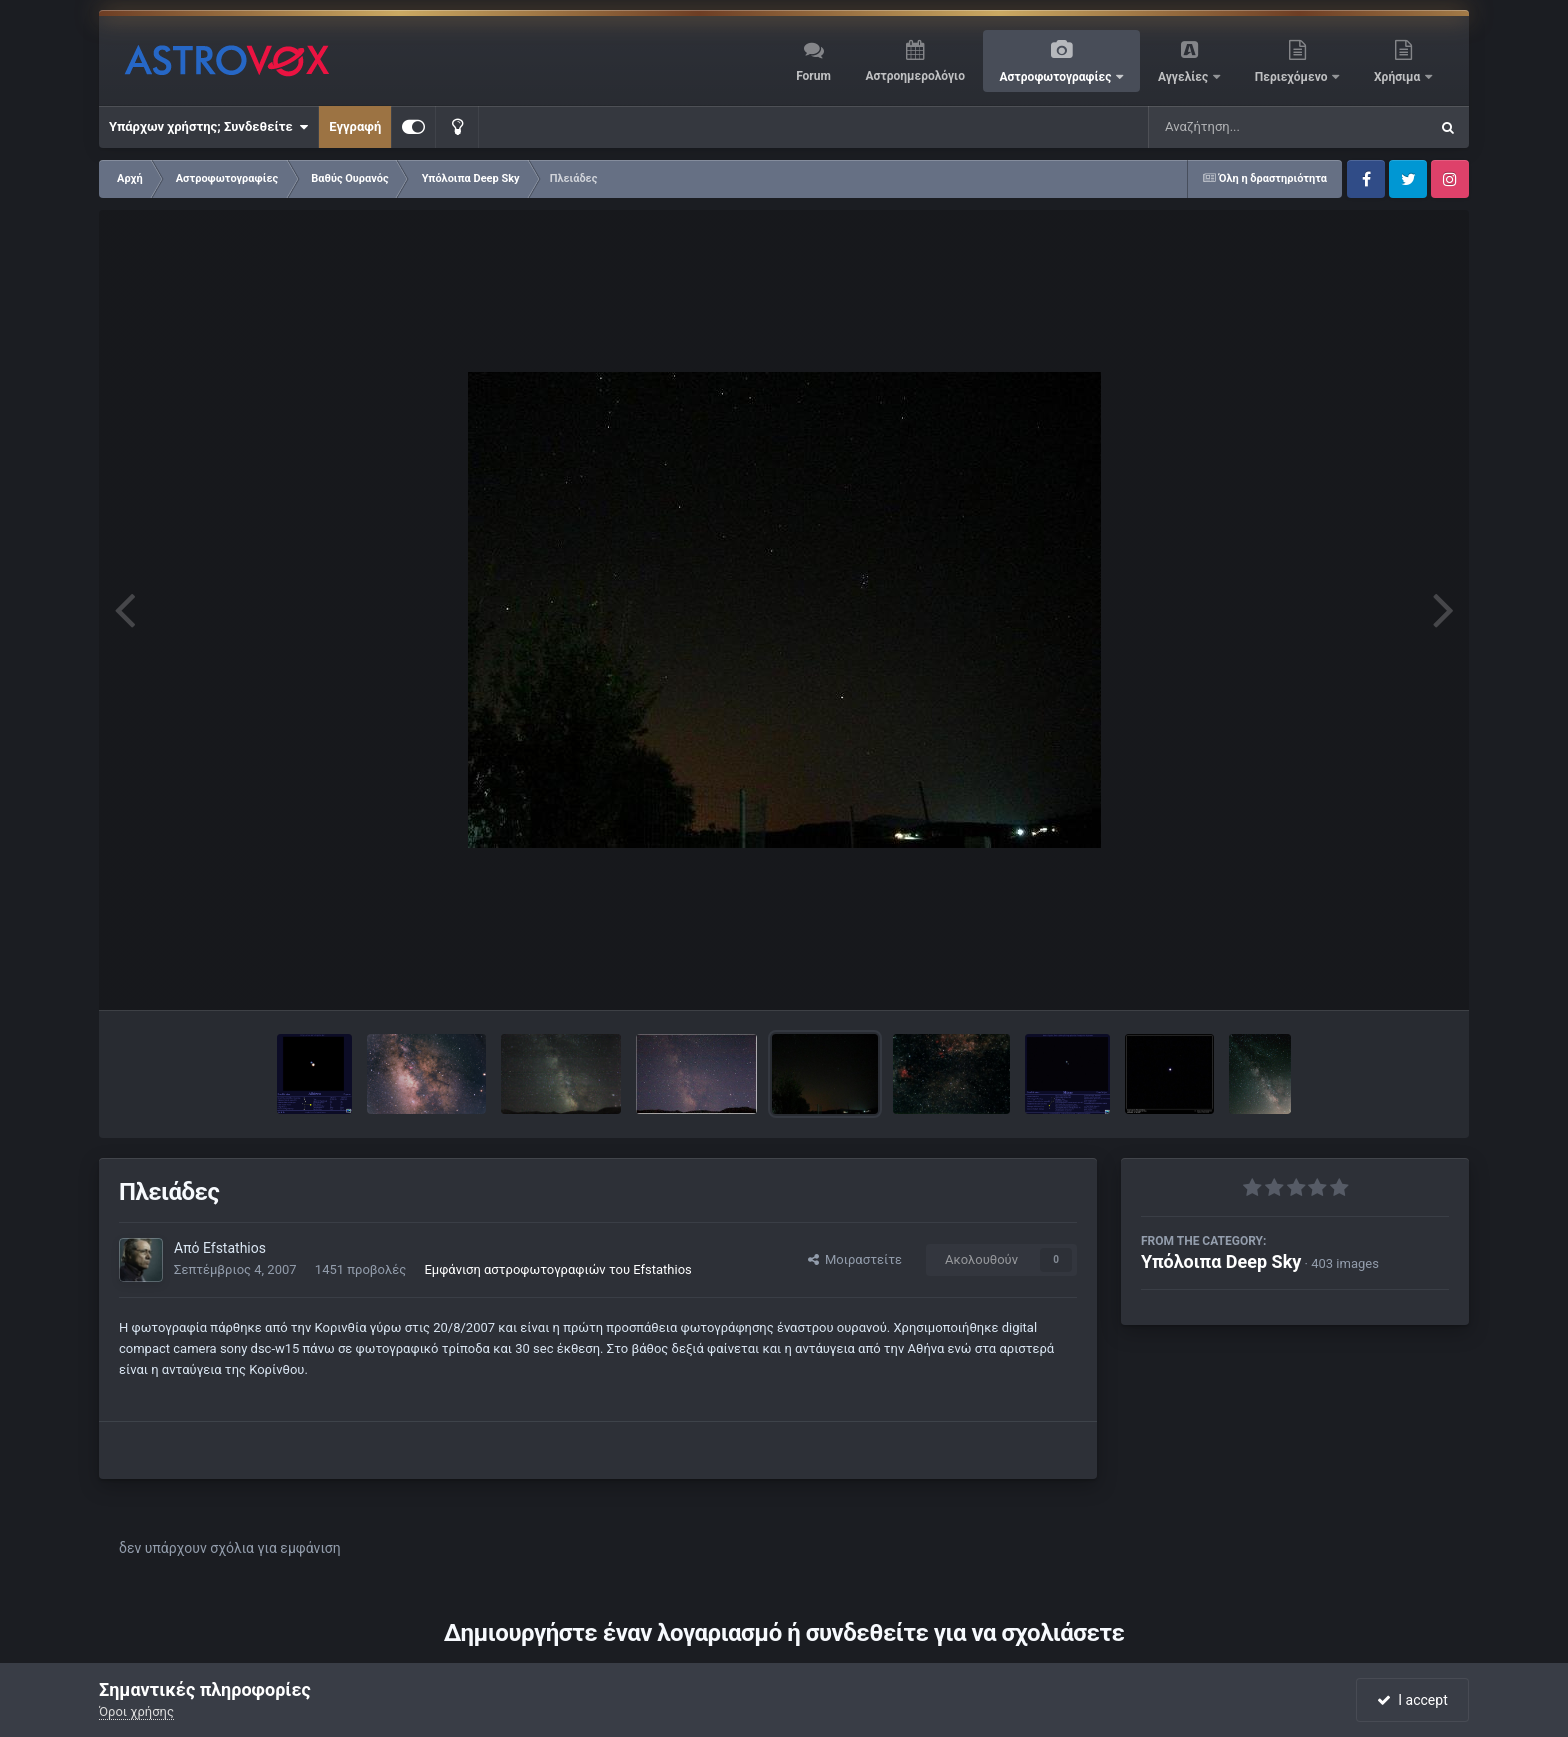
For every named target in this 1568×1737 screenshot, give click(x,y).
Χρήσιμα (1398, 77)
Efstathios (234, 1248)
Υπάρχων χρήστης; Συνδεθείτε (208, 127)
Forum (813, 76)
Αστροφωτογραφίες (1057, 77)
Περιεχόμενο (1293, 77)
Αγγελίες (1184, 77)
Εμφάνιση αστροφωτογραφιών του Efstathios (557, 1269)
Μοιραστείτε (855, 1259)
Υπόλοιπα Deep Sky (1221, 1261)
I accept (1412, 1700)
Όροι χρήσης (136, 1711)
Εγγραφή (355, 126)
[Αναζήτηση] (1248, 127)
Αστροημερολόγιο (914, 76)
